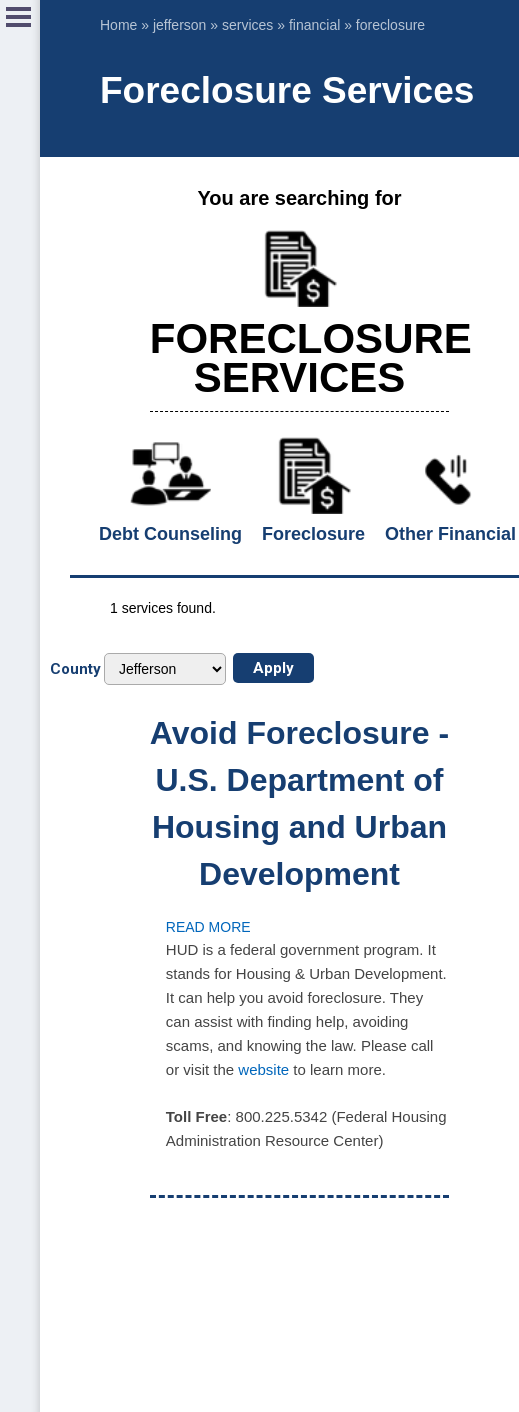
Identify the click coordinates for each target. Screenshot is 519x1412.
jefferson (179, 25)
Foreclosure (313, 534)
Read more (208, 927)
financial (314, 25)
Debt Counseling (170, 534)
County (75, 669)
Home (118, 25)
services (247, 25)
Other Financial (450, 534)
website (263, 1069)
